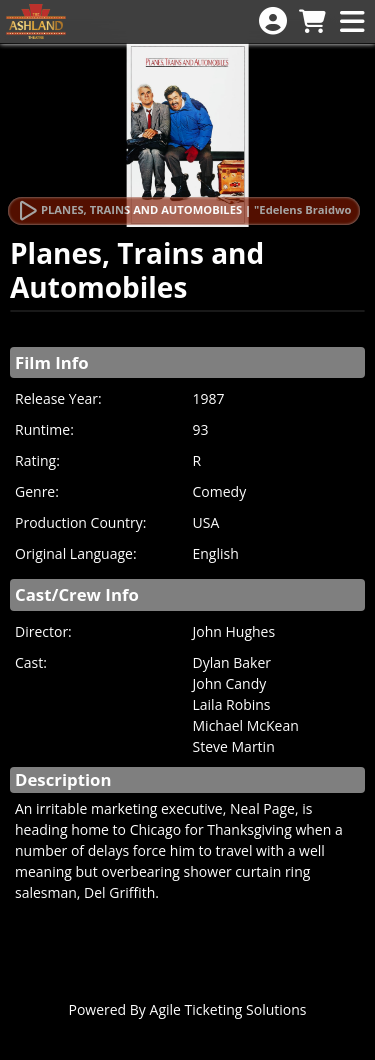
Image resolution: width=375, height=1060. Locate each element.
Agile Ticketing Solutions (228, 1009)
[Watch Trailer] (184, 211)
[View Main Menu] (352, 22)
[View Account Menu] (273, 21)
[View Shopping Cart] (312, 22)
